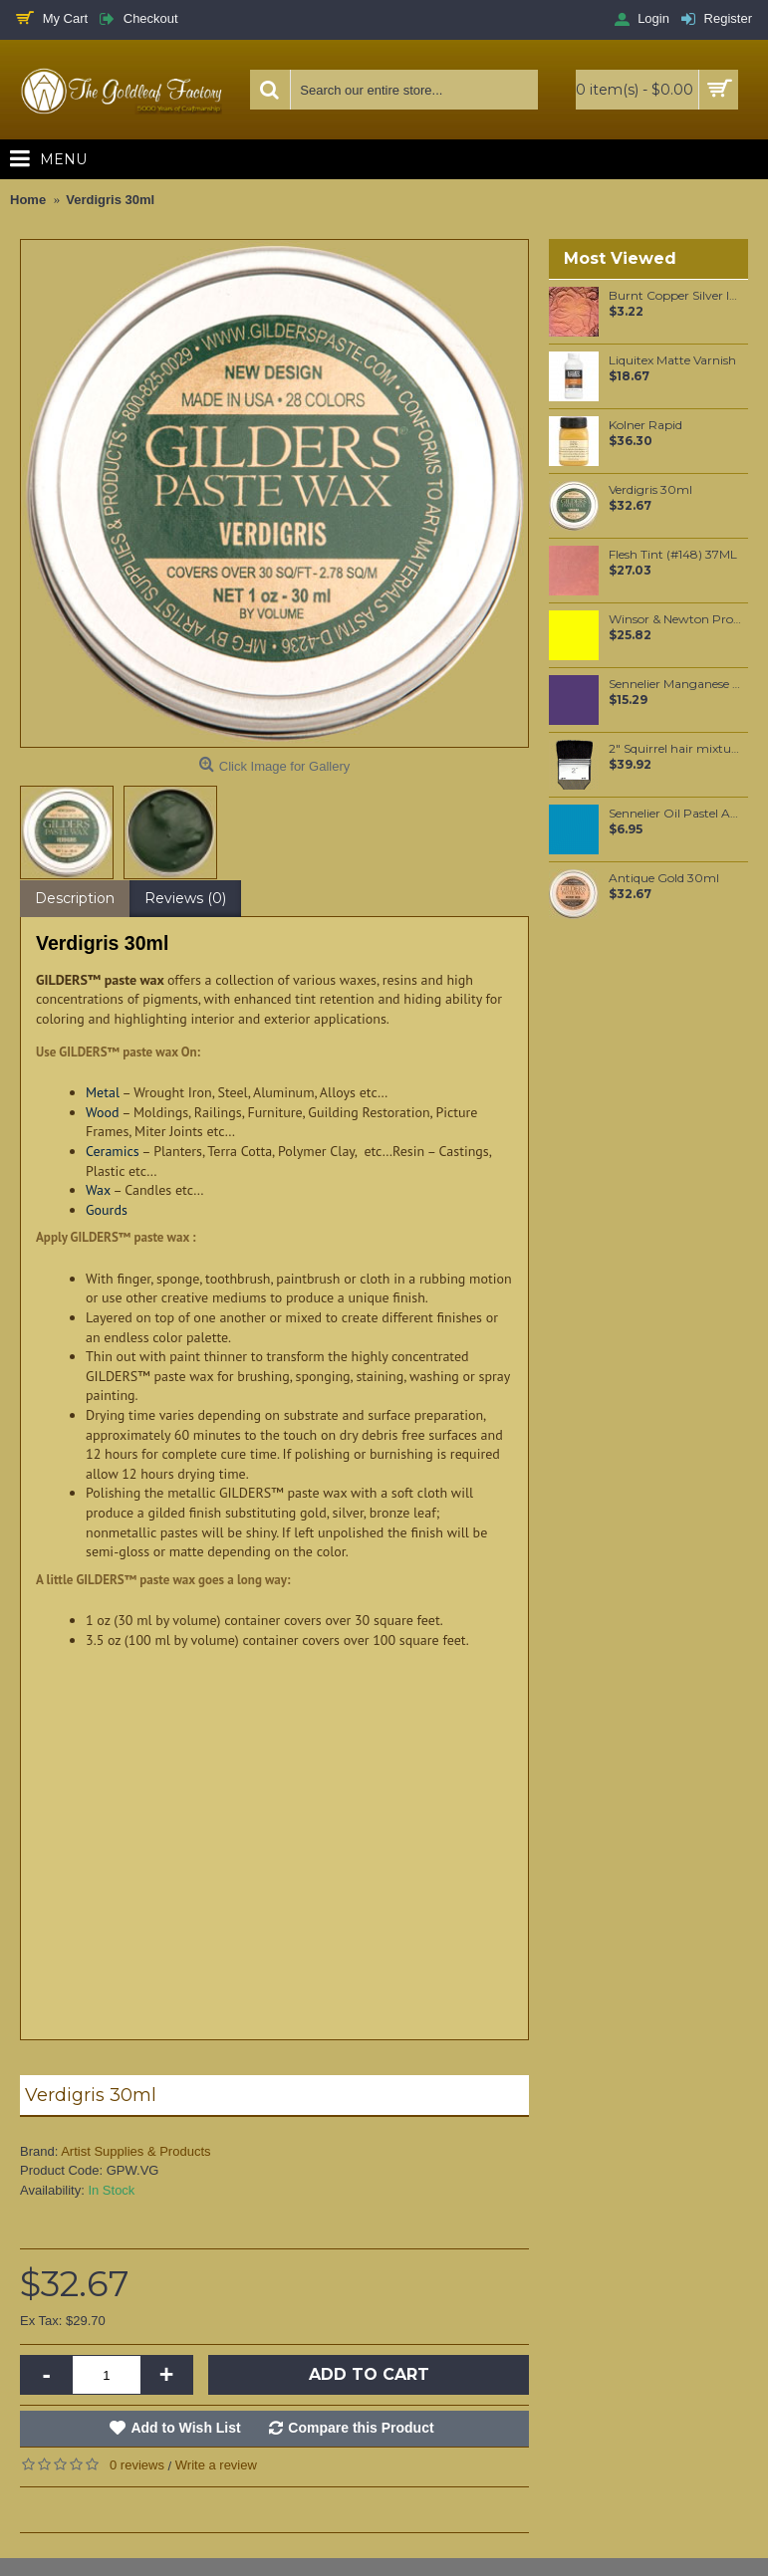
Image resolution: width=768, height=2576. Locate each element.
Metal (103, 1092)
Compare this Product (360, 2428)
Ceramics (112, 1151)
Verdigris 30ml (650, 490)
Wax (98, 1190)
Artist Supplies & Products (135, 2151)
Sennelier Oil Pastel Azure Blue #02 (675, 813)
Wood (103, 1112)
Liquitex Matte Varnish (672, 360)
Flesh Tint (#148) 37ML (673, 555)
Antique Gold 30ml (664, 878)
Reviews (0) (185, 898)
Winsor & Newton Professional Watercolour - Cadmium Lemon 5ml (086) (675, 619)
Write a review (216, 2465)
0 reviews (137, 2465)
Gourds (107, 1210)
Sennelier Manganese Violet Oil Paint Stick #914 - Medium (675, 684)
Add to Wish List (185, 2428)
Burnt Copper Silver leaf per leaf (675, 296)
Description (75, 898)
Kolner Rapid (645, 425)
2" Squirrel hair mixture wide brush (675, 749)
